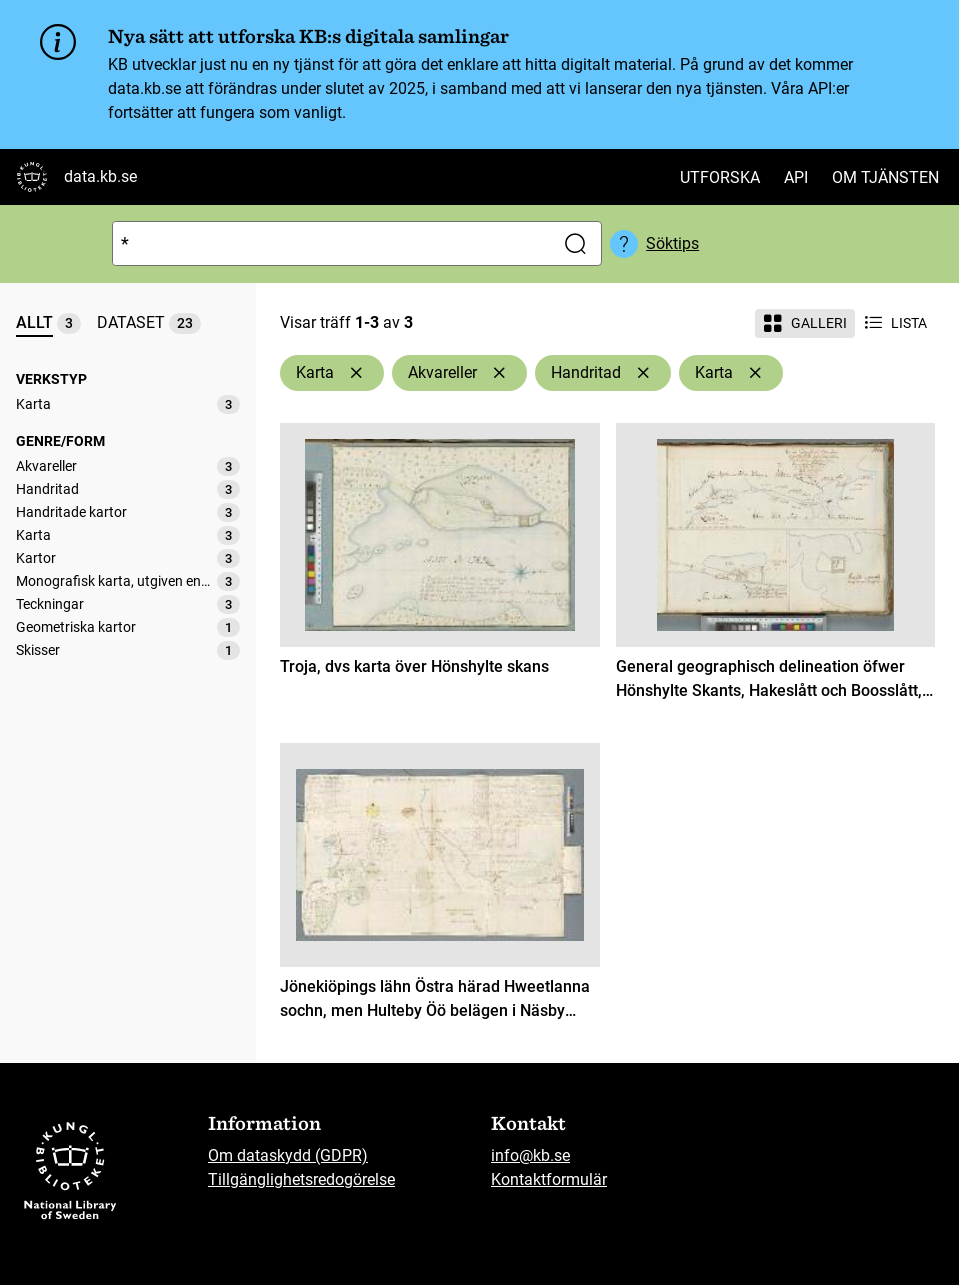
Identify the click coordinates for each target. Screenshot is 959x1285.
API (796, 177)
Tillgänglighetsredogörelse (301, 1179)
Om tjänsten (885, 177)
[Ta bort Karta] (356, 373)
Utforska (720, 177)
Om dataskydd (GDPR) (288, 1155)
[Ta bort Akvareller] (499, 373)
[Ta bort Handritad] (643, 373)
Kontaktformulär (549, 1179)
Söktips (672, 243)
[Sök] (329, 243)
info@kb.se (530, 1155)
